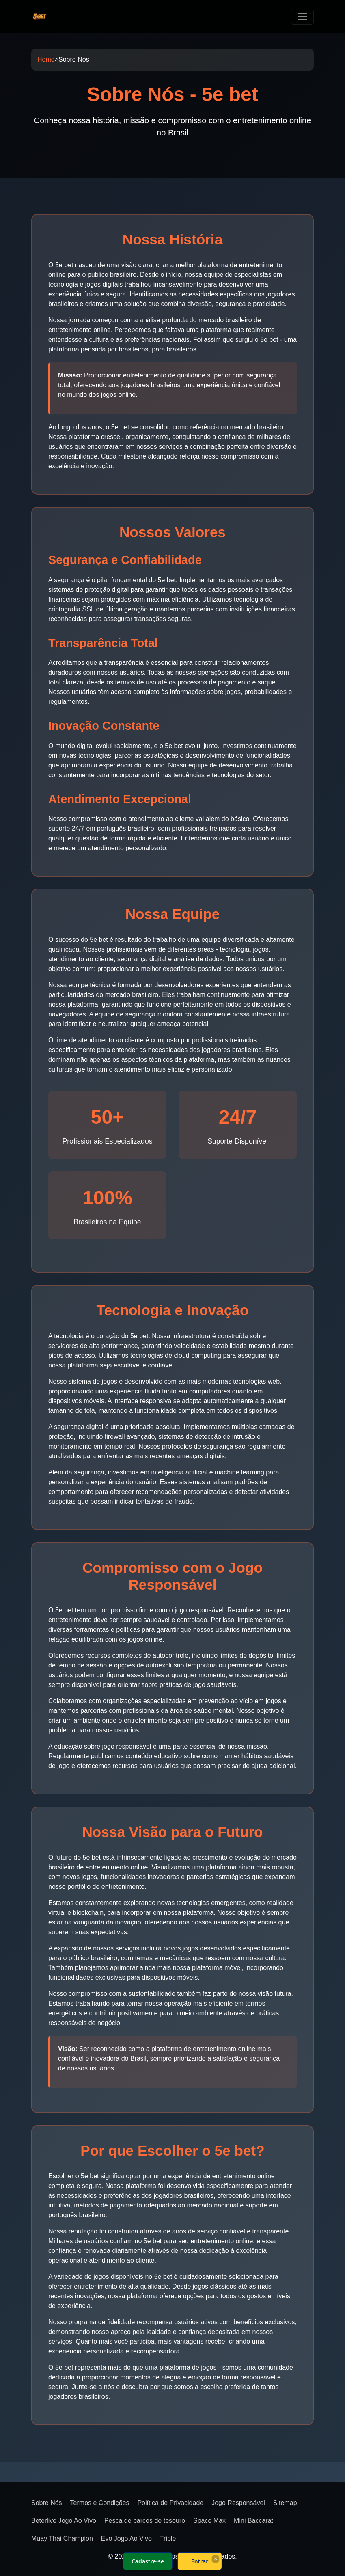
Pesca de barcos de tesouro (144, 2520)
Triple (168, 2538)
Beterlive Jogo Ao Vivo (63, 2520)
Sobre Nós (46, 2502)
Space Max (209, 2520)
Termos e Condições (99, 2502)
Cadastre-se (148, 2561)
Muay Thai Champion (62, 2538)
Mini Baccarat (253, 2520)
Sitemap (285, 2502)
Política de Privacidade (170, 2502)
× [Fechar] (215, 2558)
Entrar (200, 2561)
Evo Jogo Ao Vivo (126, 2538)
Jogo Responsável (238, 2502)
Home (46, 59)
